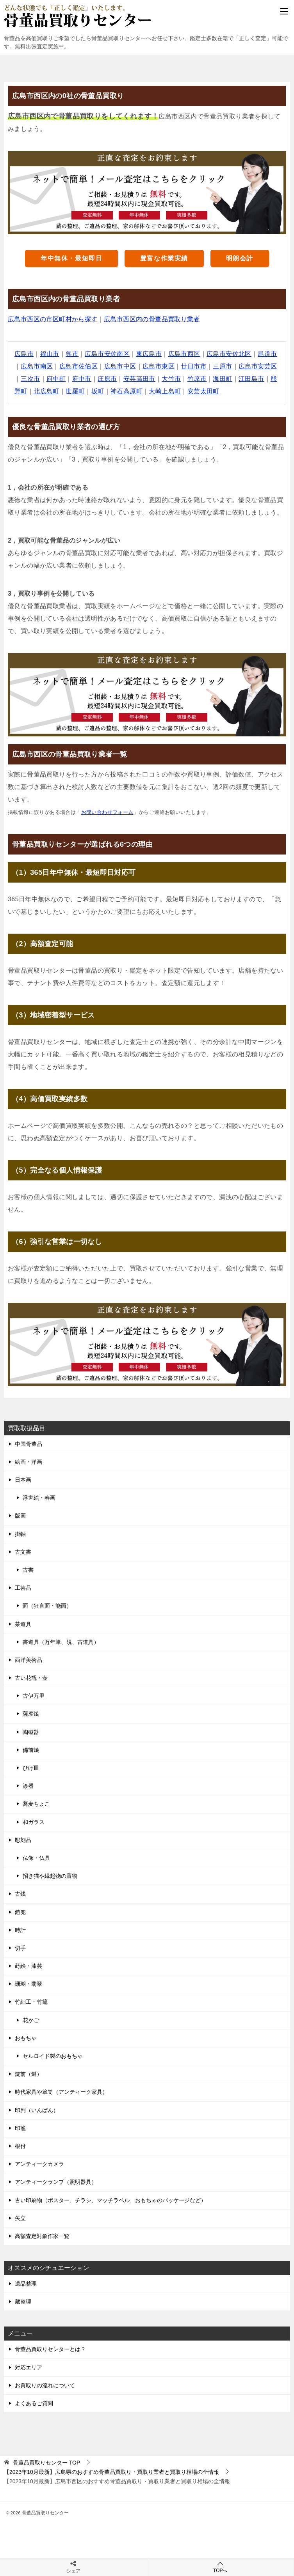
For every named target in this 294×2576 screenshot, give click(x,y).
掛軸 (20, 1534)
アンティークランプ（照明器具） (56, 2182)
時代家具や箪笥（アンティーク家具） (61, 2092)
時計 (20, 1930)
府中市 (81, 378)
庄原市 (107, 378)
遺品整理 (26, 2284)
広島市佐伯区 (78, 366)
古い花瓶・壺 (31, 1678)
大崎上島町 (165, 391)
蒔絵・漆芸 (28, 1966)
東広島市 (149, 353)
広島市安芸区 (258, 366)
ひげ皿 (31, 1768)
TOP (46, 2462)
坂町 (97, 391)
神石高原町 (126, 391)
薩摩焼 (31, 1714)
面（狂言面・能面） (47, 1606)
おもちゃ (26, 2038)
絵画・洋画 (28, 1462)
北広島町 (46, 391)
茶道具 (23, 1624)
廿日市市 (194, 366)
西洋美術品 (28, 1660)
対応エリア (28, 2367)
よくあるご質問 (34, 2403)
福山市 (49, 353)
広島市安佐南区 (107, 353)
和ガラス (34, 1822)
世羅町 (75, 391)
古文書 (23, 1552)
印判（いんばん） (37, 2110)
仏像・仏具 (36, 1858)
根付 (20, 2146)
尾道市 (267, 353)
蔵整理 (23, 2301)
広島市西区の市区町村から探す (53, 319)
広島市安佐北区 (229, 353)
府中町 (56, 378)
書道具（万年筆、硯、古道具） (61, 1642)
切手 (20, 1948)
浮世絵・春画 (39, 1498)
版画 (20, 1516)
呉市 (72, 353)
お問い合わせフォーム (107, 812)
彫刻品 (23, 1840)
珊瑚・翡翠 (28, 1984)
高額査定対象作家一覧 (42, 2236)
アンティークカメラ (39, 2164)
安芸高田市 (139, 378)
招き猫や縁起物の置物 (50, 1876)
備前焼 (31, 1750)
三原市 (222, 366)
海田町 (222, 378)
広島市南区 (37, 366)
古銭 (20, 1894)
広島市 (24, 353)
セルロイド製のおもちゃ (53, 2056)
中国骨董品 (28, 1444)
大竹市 (171, 378)
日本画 (23, 1480)
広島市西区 (184, 353)
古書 (28, 1570)
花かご (31, 2020)
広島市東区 (159, 366)
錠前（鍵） (28, 2074)
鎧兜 (20, 1912)
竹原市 (197, 378)
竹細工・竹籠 (31, 2002)
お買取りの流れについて (45, 2385)
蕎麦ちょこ (36, 1804)
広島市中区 (120, 366)
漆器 (28, 1786)
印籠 (20, 2128)
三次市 (30, 378)
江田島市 (251, 378)
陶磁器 (31, 1732)
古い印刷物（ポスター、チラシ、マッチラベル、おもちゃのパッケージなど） (110, 2200)
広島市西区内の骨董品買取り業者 (152, 319)
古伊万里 (34, 1696)
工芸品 (23, 1588)
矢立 (20, 2218)
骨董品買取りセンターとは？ (50, 2349)
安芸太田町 (203, 391)
